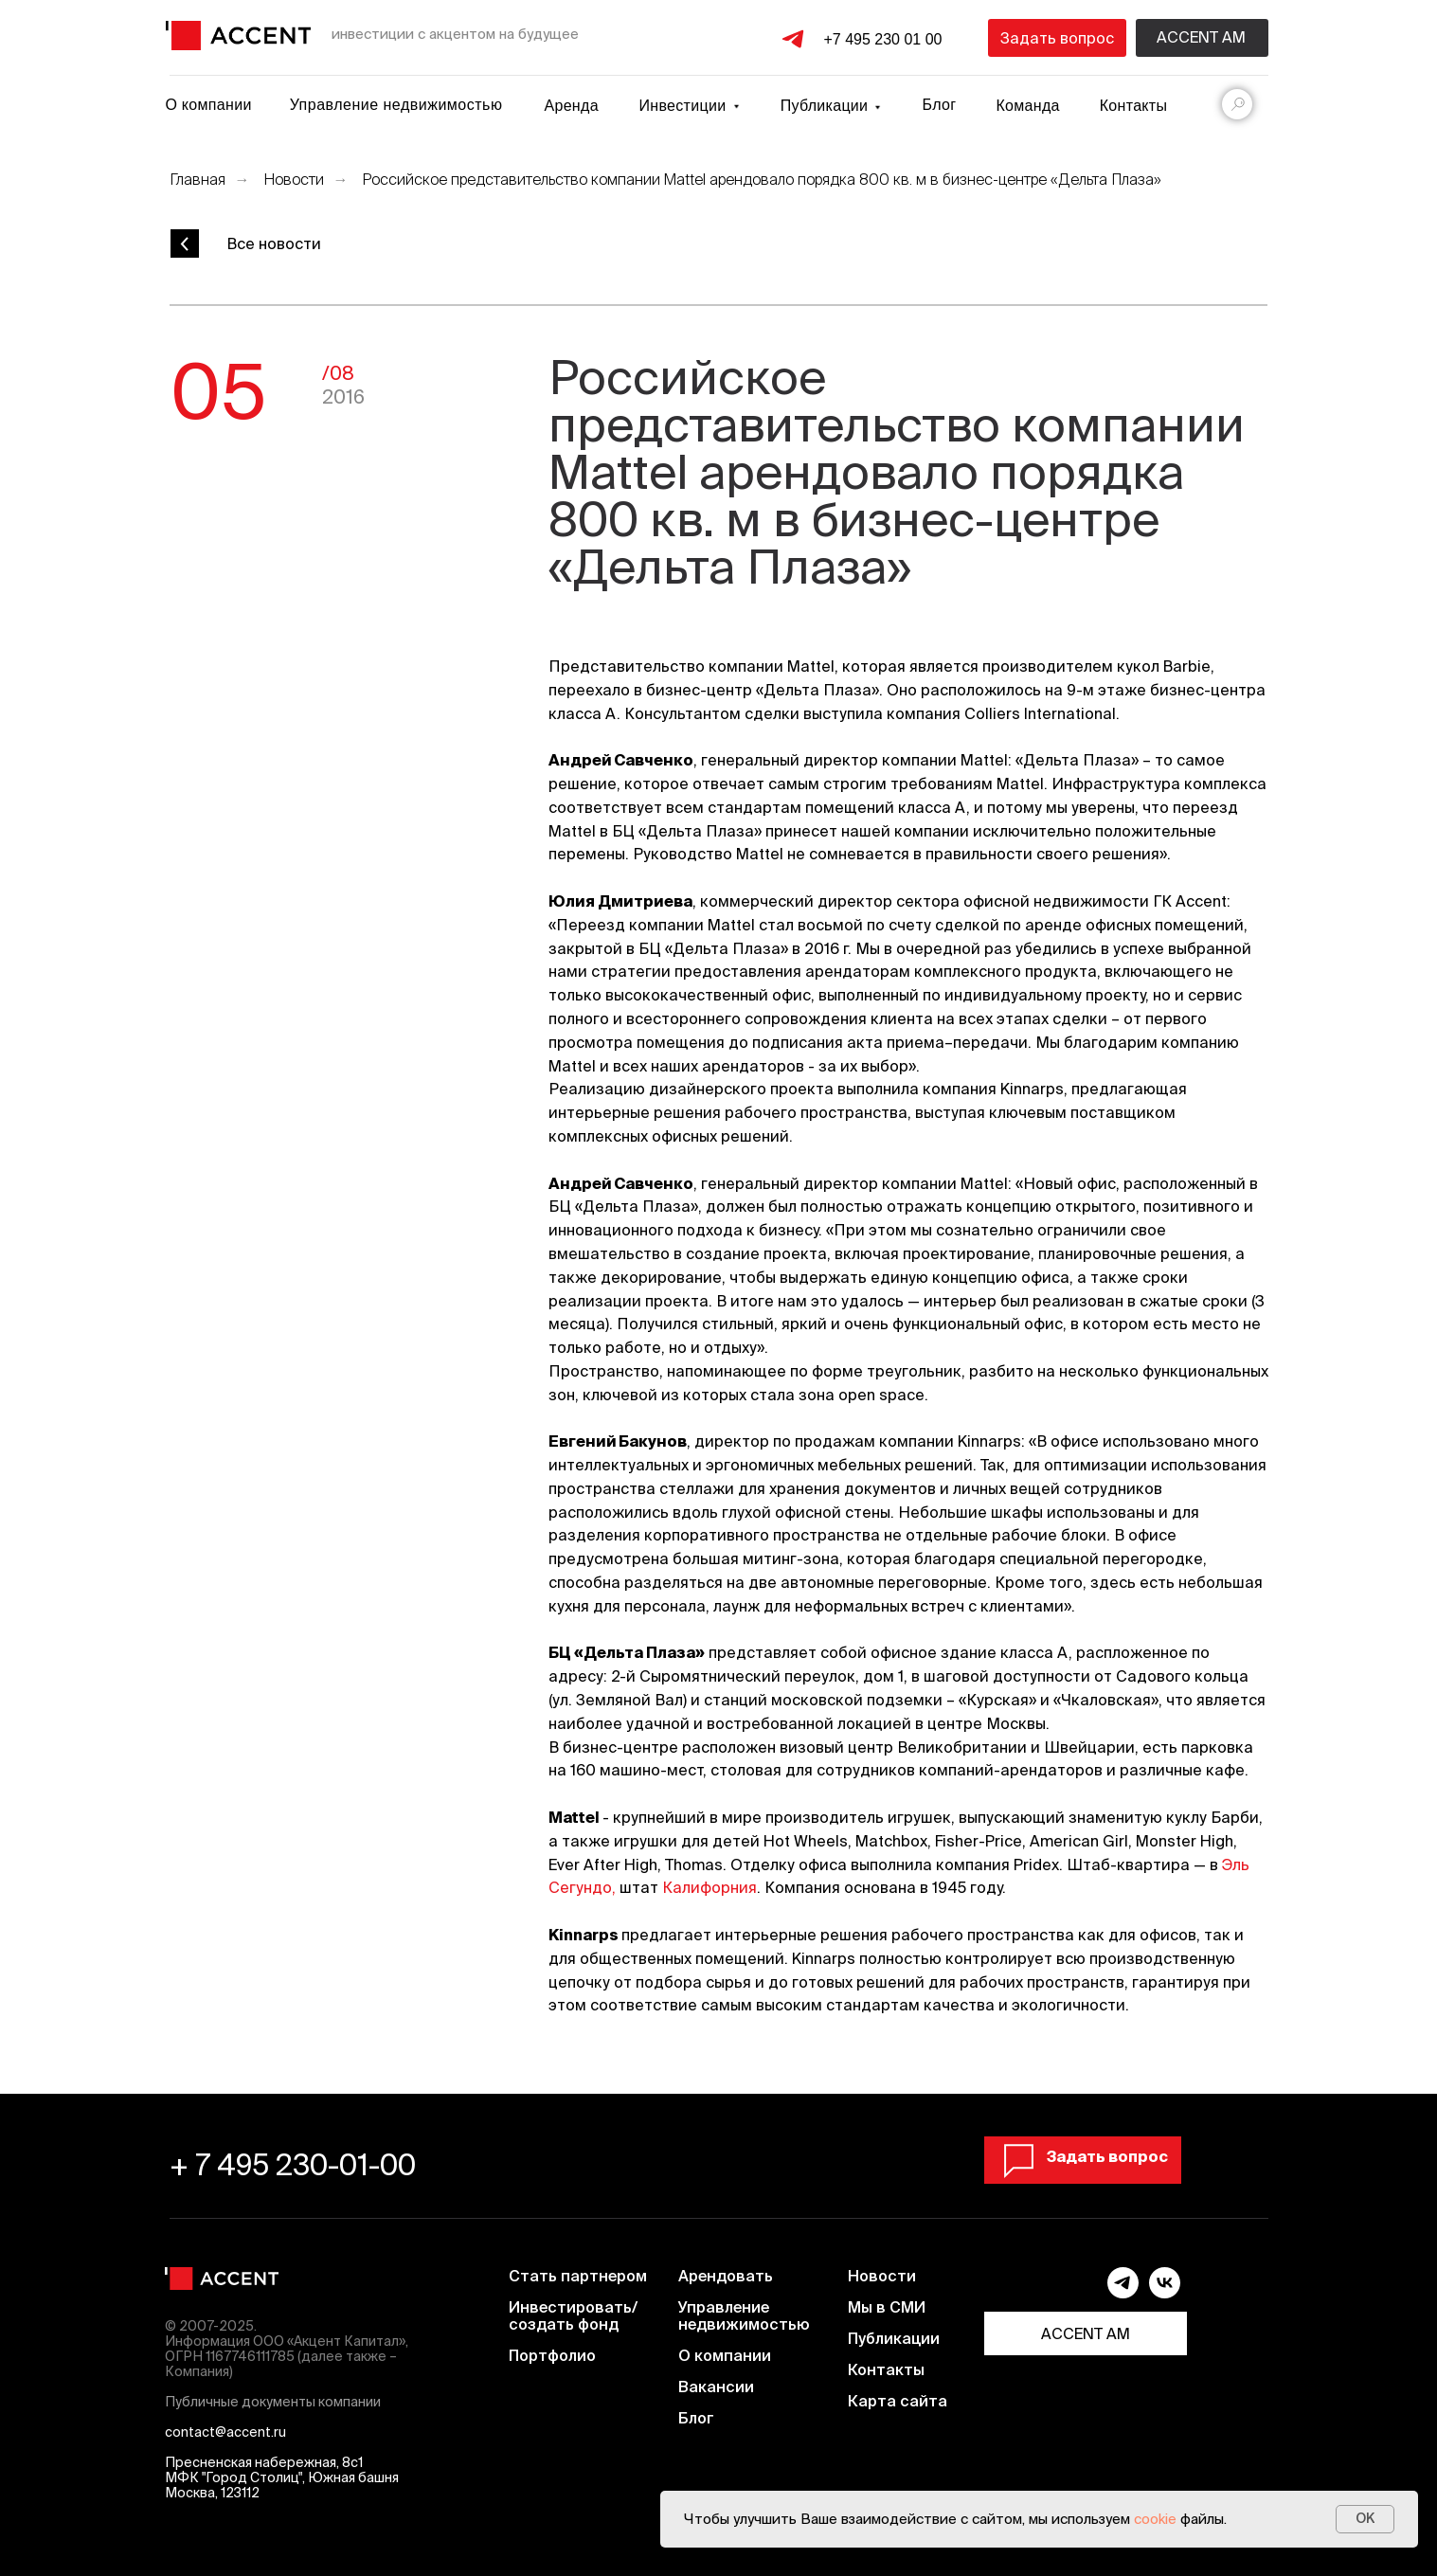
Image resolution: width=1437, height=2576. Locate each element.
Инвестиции (683, 106)
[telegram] (1123, 2293)
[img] (238, 35)
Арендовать (725, 2275)
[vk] (1164, 2293)
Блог (940, 105)
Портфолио (552, 2355)
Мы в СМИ (886, 2306)
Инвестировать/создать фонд (573, 2315)
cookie (1155, 2519)
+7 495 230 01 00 (882, 39)
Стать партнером (578, 2275)
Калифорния (709, 1887)
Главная (197, 179)
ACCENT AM (1085, 2333)
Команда (1028, 106)
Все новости (273, 243)
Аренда (572, 106)
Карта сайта (897, 2400)
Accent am (1201, 36)
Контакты (1134, 106)
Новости (293, 179)
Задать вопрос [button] (1057, 37)
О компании (208, 105)
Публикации (894, 2338)
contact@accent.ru (225, 2432)
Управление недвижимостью (396, 105)
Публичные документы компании (273, 2401)
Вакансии (716, 2386)
